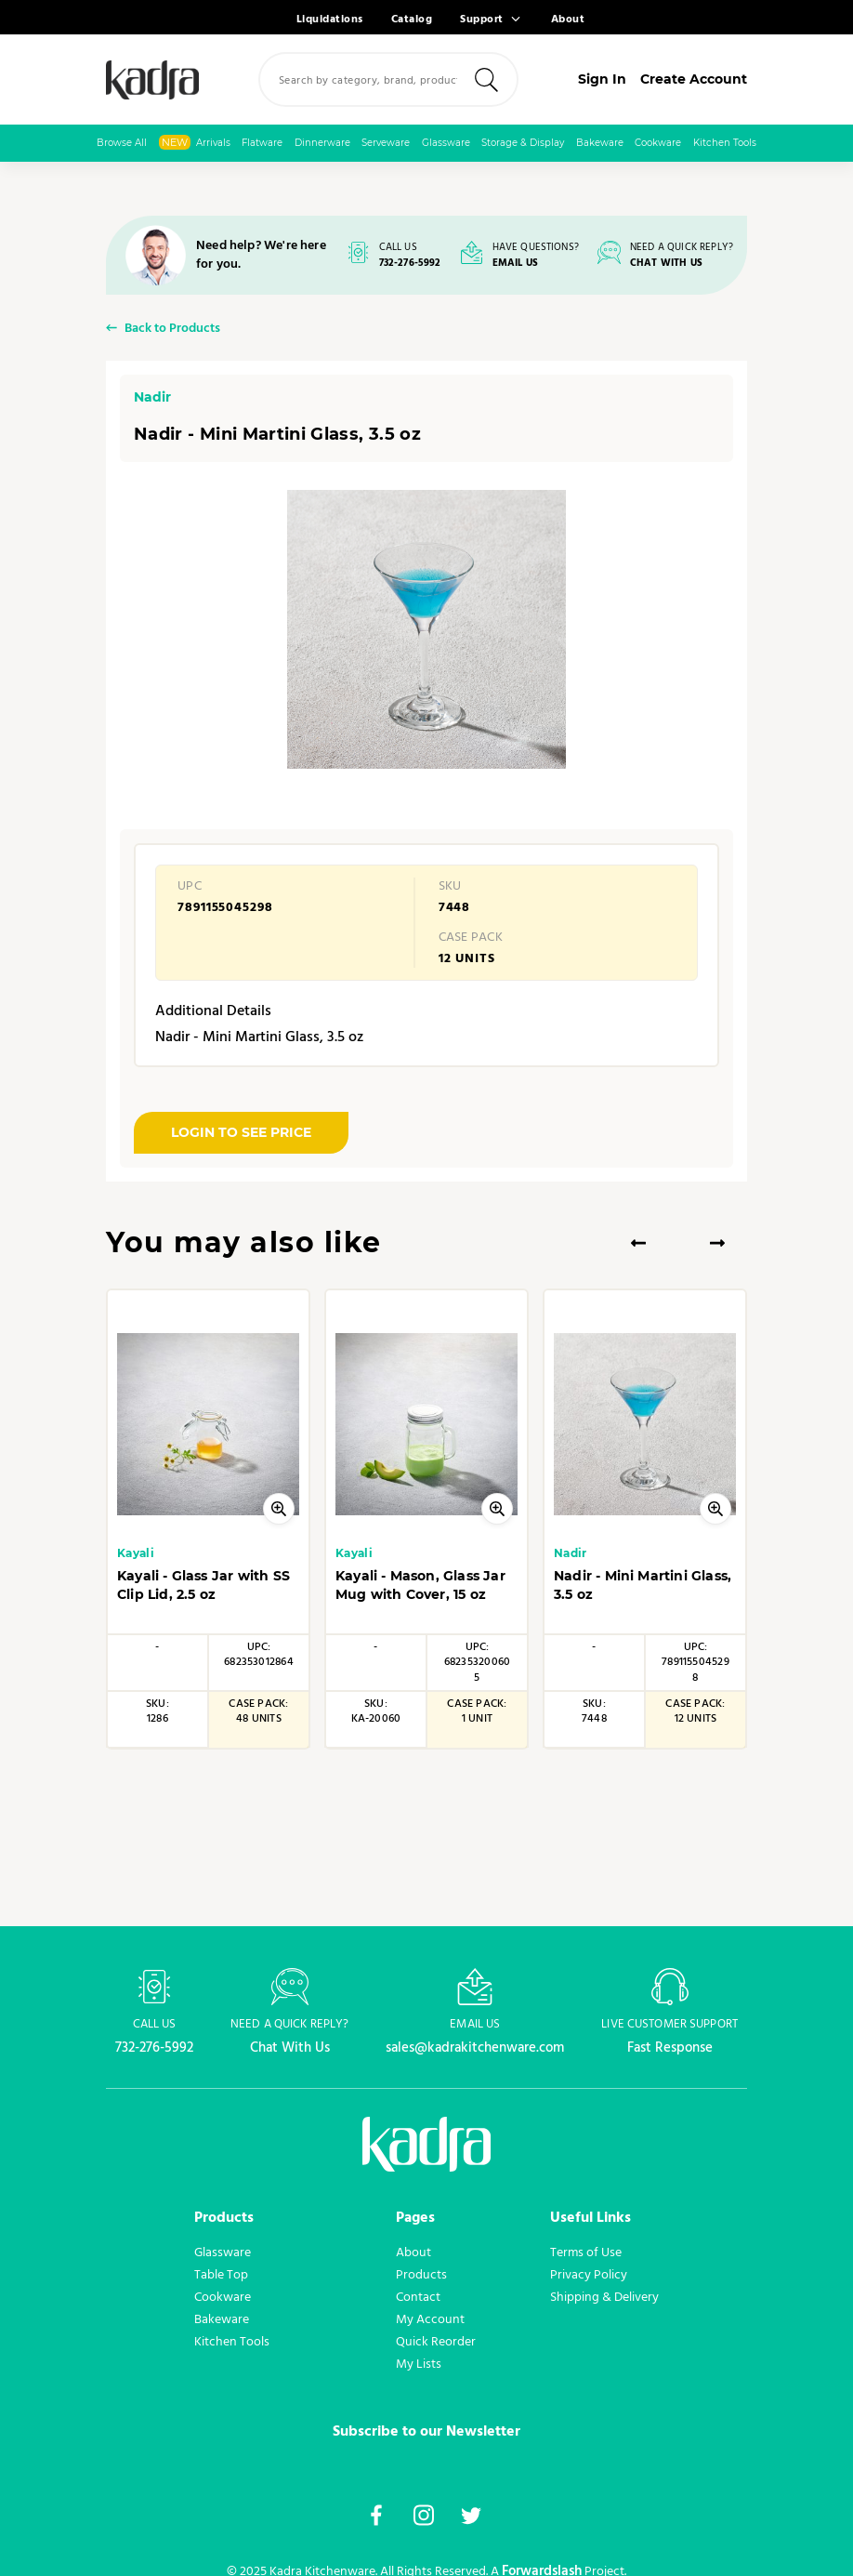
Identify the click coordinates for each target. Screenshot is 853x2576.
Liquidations (329, 19)
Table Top (221, 2275)
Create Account (693, 79)
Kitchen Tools (724, 143)
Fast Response (670, 2048)
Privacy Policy (588, 2275)
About (568, 19)
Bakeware (599, 143)
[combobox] (388, 79)
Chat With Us (290, 2048)
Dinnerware (322, 143)
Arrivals (194, 142)
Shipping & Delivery (604, 2297)
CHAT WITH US (666, 263)
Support (482, 19)
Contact (418, 2297)
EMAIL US (515, 263)
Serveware (385, 143)
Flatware (262, 143)
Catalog (412, 19)
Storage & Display (522, 143)
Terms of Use (586, 2252)
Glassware (446, 143)
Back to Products (172, 329)
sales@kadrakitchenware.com (475, 2048)
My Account (430, 2319)
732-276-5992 (410, 263)
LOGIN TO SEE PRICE (241, 1132)
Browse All (122, 143)
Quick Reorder (436, 2341)
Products (421, 2275)
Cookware (658, 143)
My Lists (418, 2364)
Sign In (602, 79)
